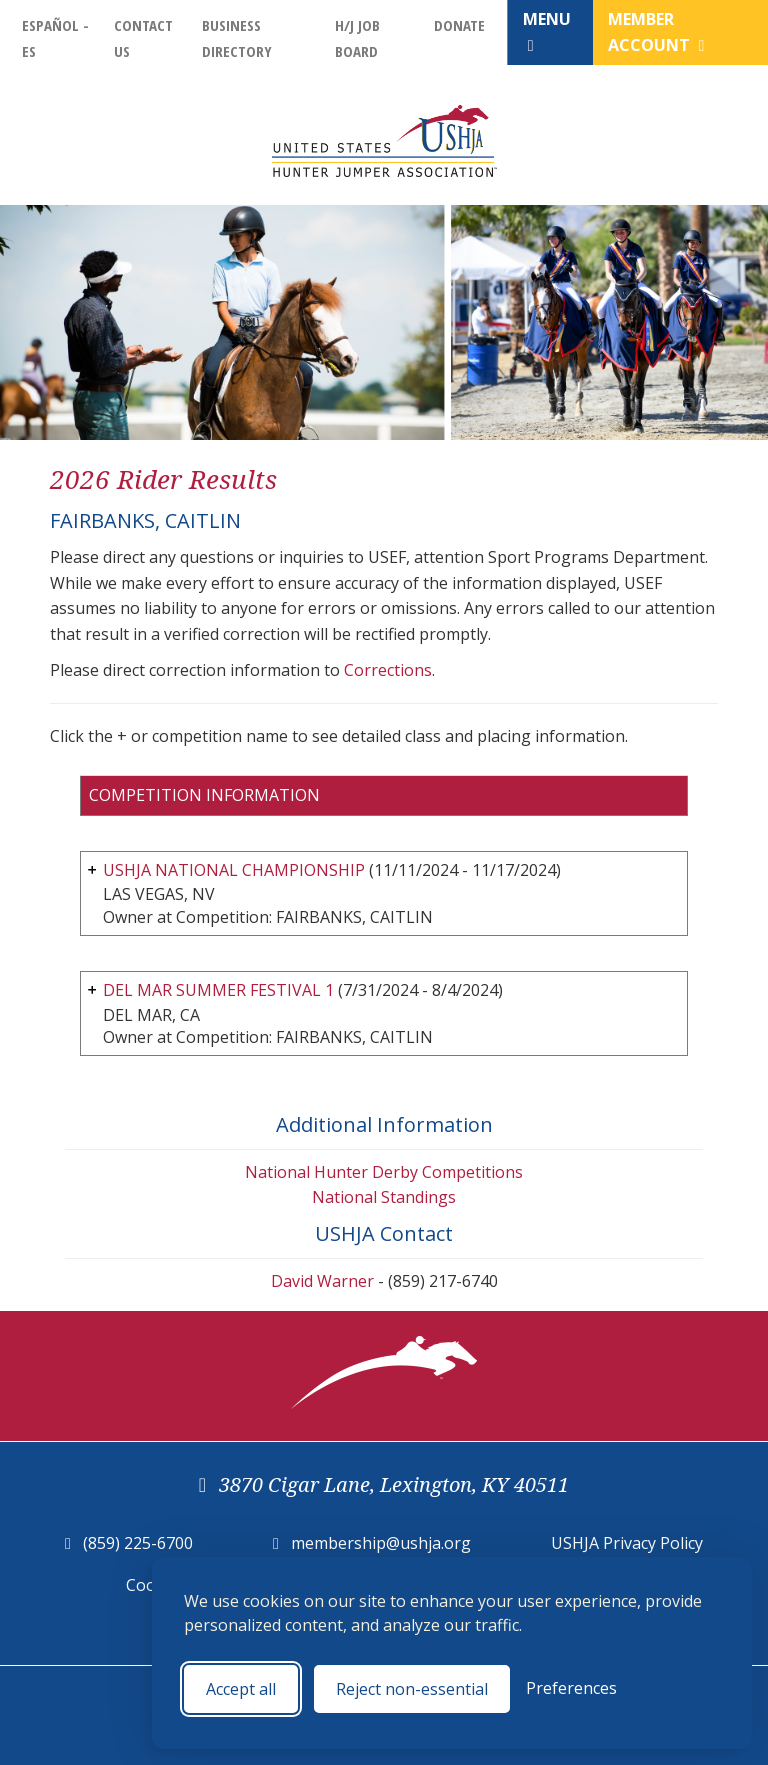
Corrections (388, 670)
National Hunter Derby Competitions (384, 1172)
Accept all (241, 1689)
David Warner (322, 1281)
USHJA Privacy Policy (627, 1543)
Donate (459, 25)
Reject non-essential (412, 1689)
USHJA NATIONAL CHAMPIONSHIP (234, 870)
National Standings (384, 1197)
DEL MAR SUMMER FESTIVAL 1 (218, 990)
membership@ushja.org (381, 1543)
